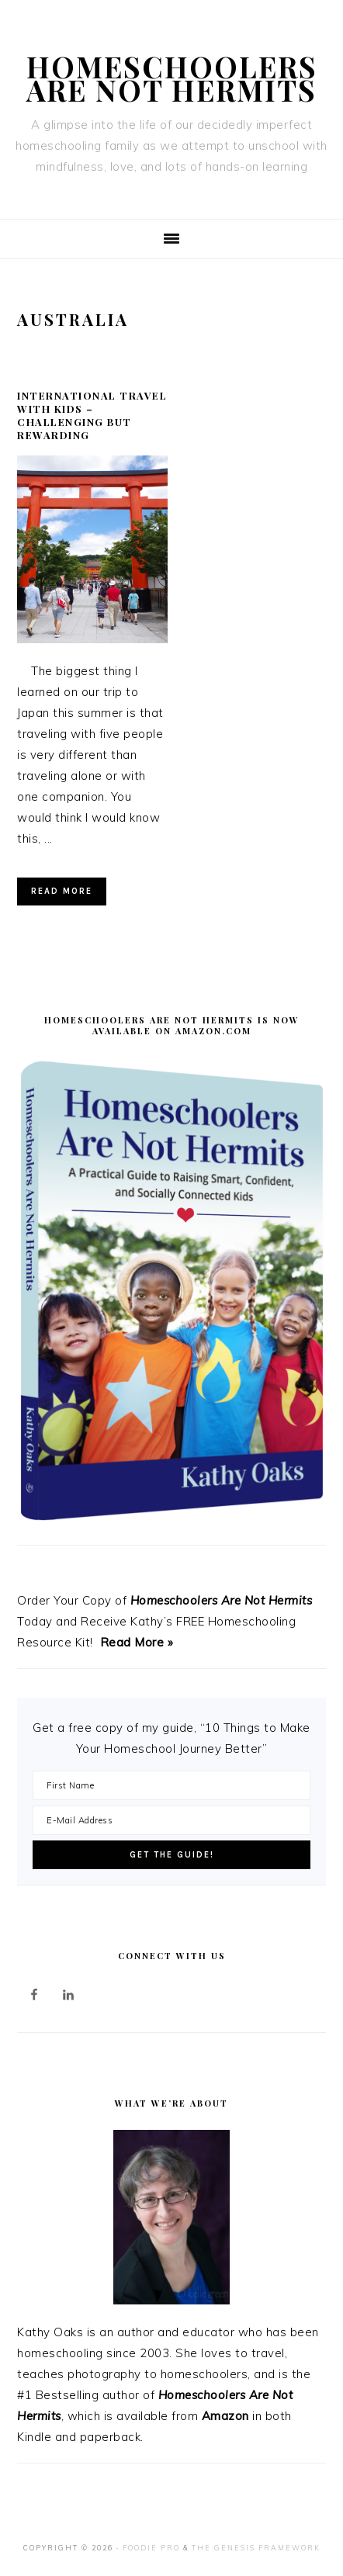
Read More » (137, 1642)
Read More (61, 891)
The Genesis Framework (256, 2547)
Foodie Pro (151, 2547)
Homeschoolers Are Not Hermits (171, 78)
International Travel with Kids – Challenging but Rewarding (92, 415)
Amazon (225, 2415)
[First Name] (171, 1785)
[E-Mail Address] (171, 1820)
